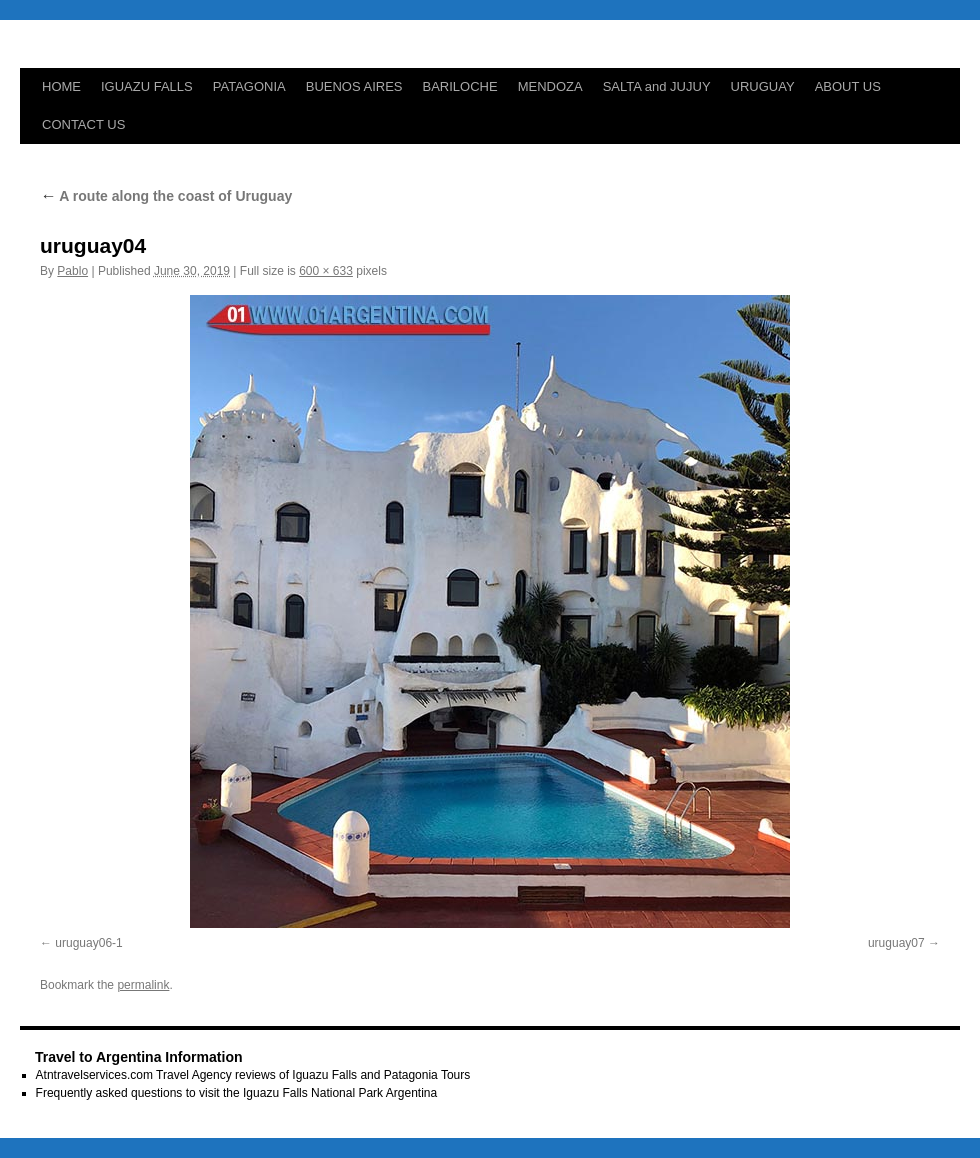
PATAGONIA (249, 86)
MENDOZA (550, 86)
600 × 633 (326, 271)
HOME (61, 86)
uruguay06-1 (88, 943)
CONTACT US (83, 124)
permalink (143, 985)
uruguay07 (896, 943)
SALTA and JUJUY (657, 86)
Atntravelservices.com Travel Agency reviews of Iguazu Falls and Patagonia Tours (253, 1075)
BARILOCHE (460, 86)
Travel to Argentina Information (139, 1057)
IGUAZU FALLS (147, 86)
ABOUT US (848, 86)
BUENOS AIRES (354, 86)
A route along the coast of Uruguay (166, 196)
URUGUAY (763, 86)
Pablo (72, 271)
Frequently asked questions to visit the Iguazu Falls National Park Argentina (237, 1093)
